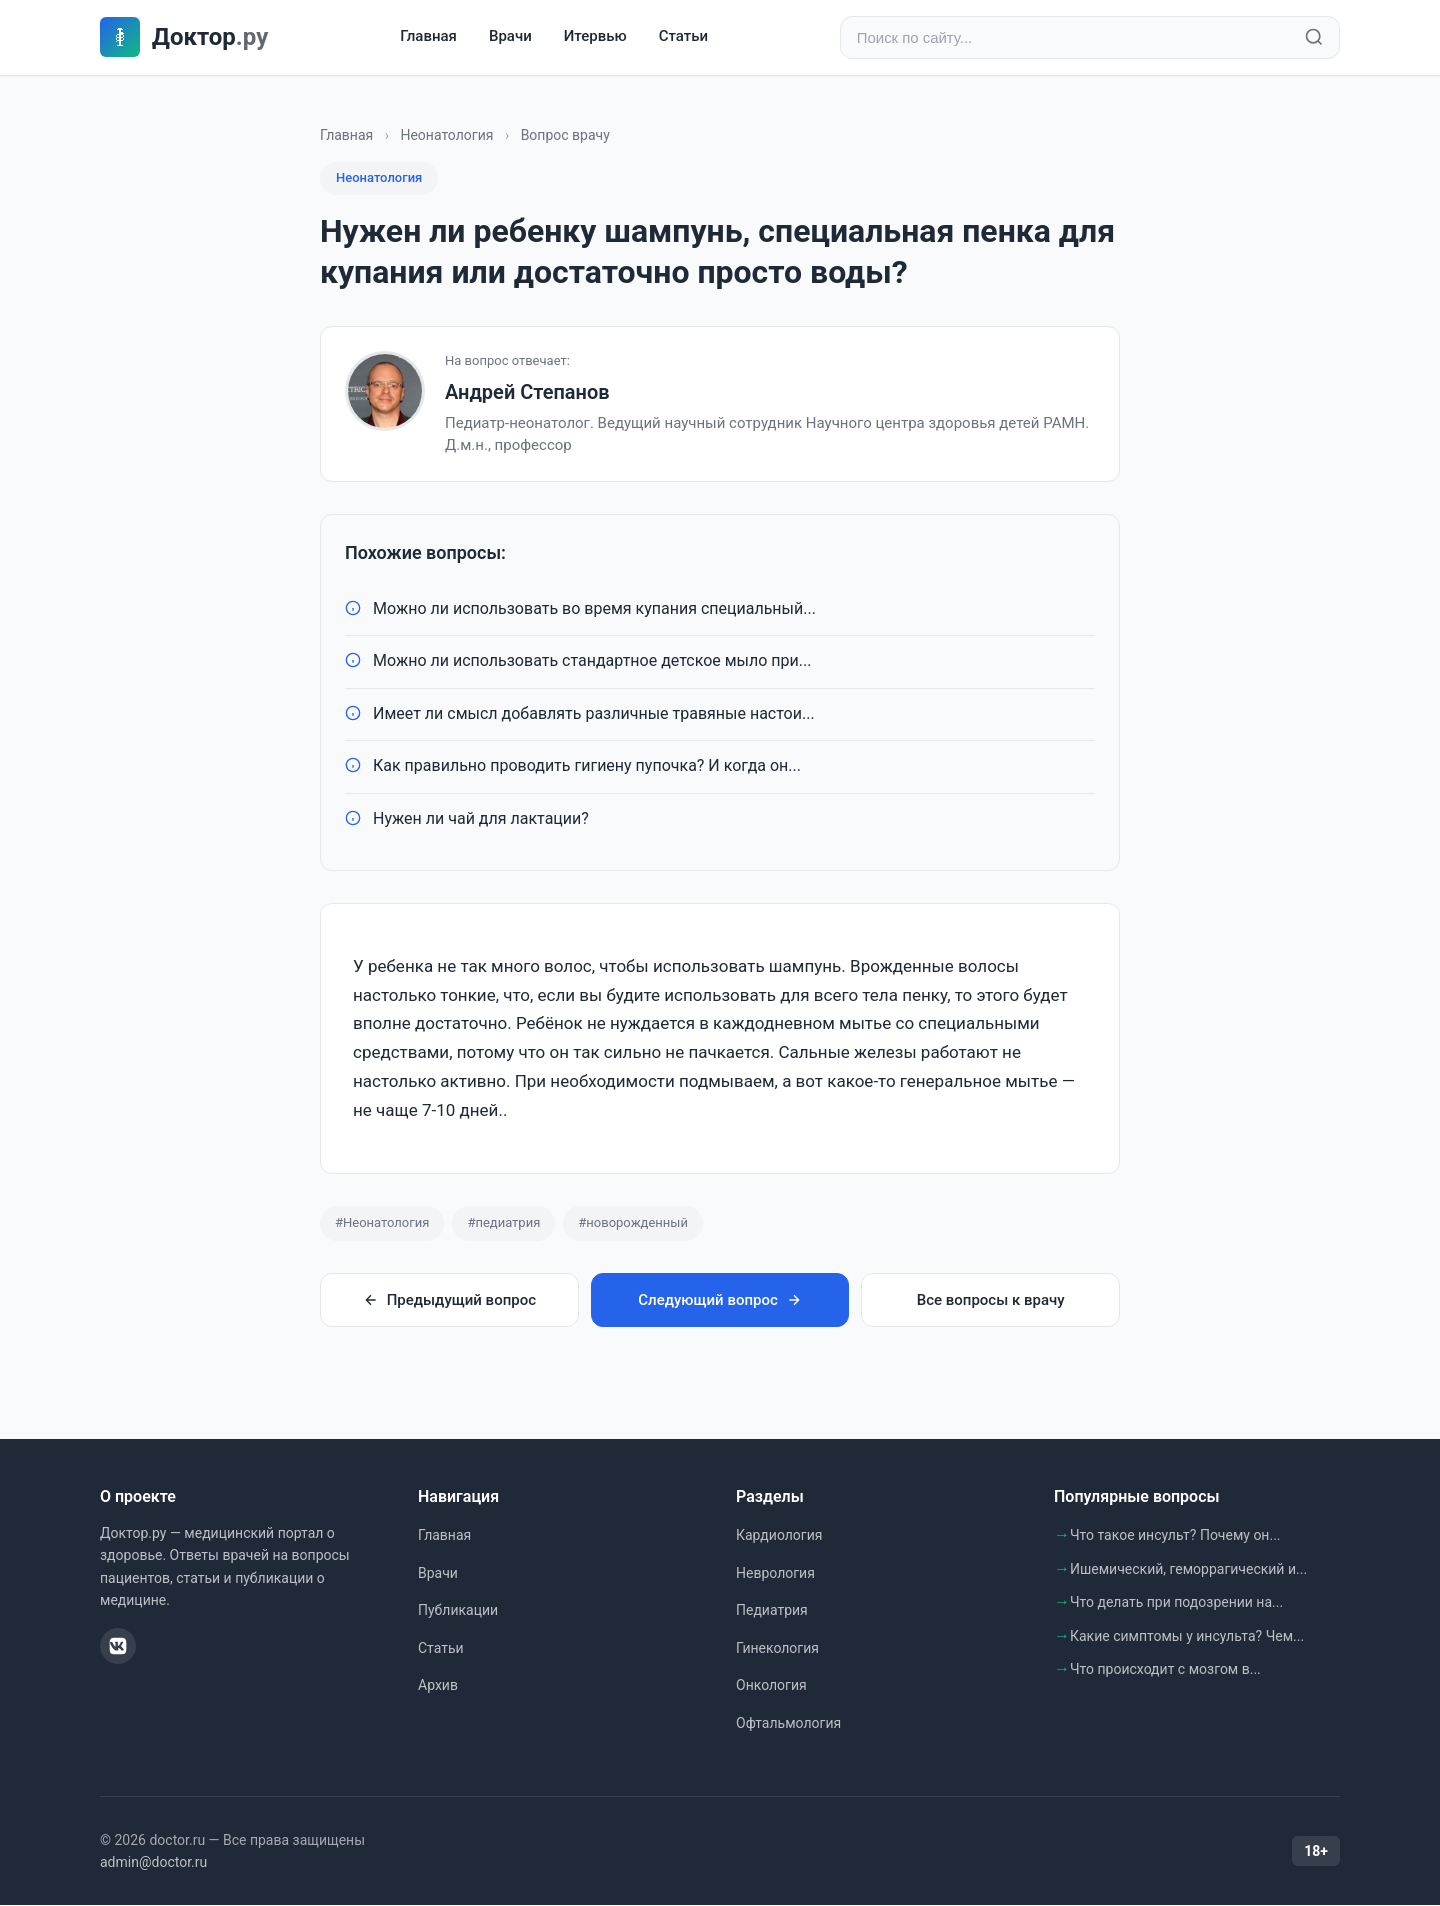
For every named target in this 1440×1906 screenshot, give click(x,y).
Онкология (771, 1686)
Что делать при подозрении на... (1176, 1602)
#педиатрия (503, 1222)
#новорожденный (633, 1222)
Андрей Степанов (527, 392)
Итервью (595, 37)
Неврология (775, 1573)
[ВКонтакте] (118, 1646)
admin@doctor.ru (153, 1862)
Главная (428, 37)
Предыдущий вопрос (449, 1300)
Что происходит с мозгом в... (1165, 1670)
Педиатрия (772, 1610)
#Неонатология (382, 1222)
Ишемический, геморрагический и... (1188, 1569)
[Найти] (1314, 38)
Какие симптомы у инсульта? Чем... (1187, 1636)
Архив (438, 1686)
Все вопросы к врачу (991, 1300)
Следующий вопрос (719, 1300)
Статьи (683, 37)
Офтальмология (788, 1723)
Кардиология (779, 1535)
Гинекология (777, 1648)
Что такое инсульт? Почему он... (1175, 1535)
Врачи (510, 37)
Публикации (458, 1610)
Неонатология (446, 135)
